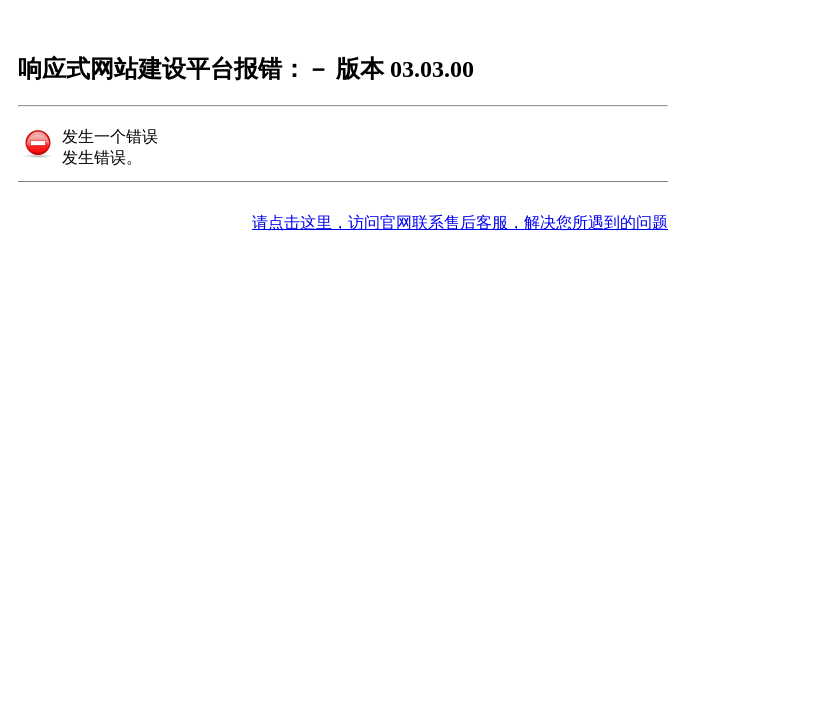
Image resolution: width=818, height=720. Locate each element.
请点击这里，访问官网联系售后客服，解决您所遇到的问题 (460, 222)
